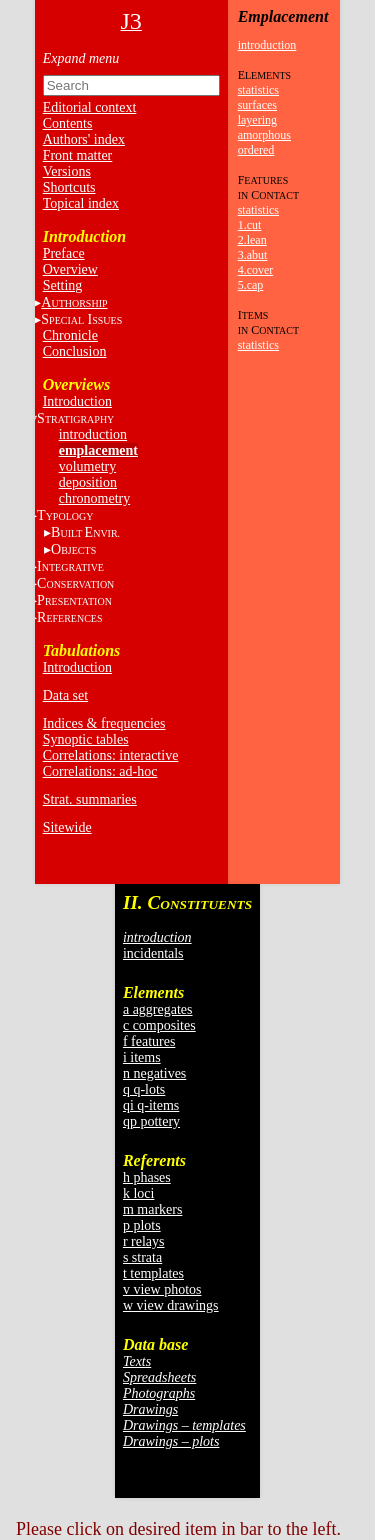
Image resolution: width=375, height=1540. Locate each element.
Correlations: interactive (111, 755)
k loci (139, 1193)
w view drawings (171, 1305)
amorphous (264, 135)
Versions (67, 171)
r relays (144, 1241)
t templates (153, 1273)
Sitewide (67, 827)
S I (81, 319)
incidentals (153, 953)
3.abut (253, 255)
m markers (152, 1209)
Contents (68, 123)
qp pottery (151, 1121)
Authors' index (84, 139)
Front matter (78, 155)
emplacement (98, 450)
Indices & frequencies (104, 723)
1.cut (250, 225)
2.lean (252, 240)
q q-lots (144, 1089)
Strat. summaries (90, 799)
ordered (256, 150)
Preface (64, 253)
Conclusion (75, 351)
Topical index (81, 203)
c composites (159, 1025)
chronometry (95, 498)
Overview (70, 269)
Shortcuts (69, 187)
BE (85, 532)
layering (257, 120)
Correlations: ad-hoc (100, 771)
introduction (93, 434)
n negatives (154, 1073)
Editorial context (90, 107)
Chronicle (70, 335)
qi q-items (151, 1105)
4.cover (256, 270)
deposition (88, 482)
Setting (63, 285)
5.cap (251, 285)
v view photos (162, 1289)
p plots (142, 1225)
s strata (142, 1257)
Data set (65, 695)
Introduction (77, 401)
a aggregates (158, 1009)
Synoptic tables (86, 739)
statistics (258, 90)
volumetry (88, 466)
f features (149, 1041)
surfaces (257, 105)
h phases (147, 1177)
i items (142, 1057)
